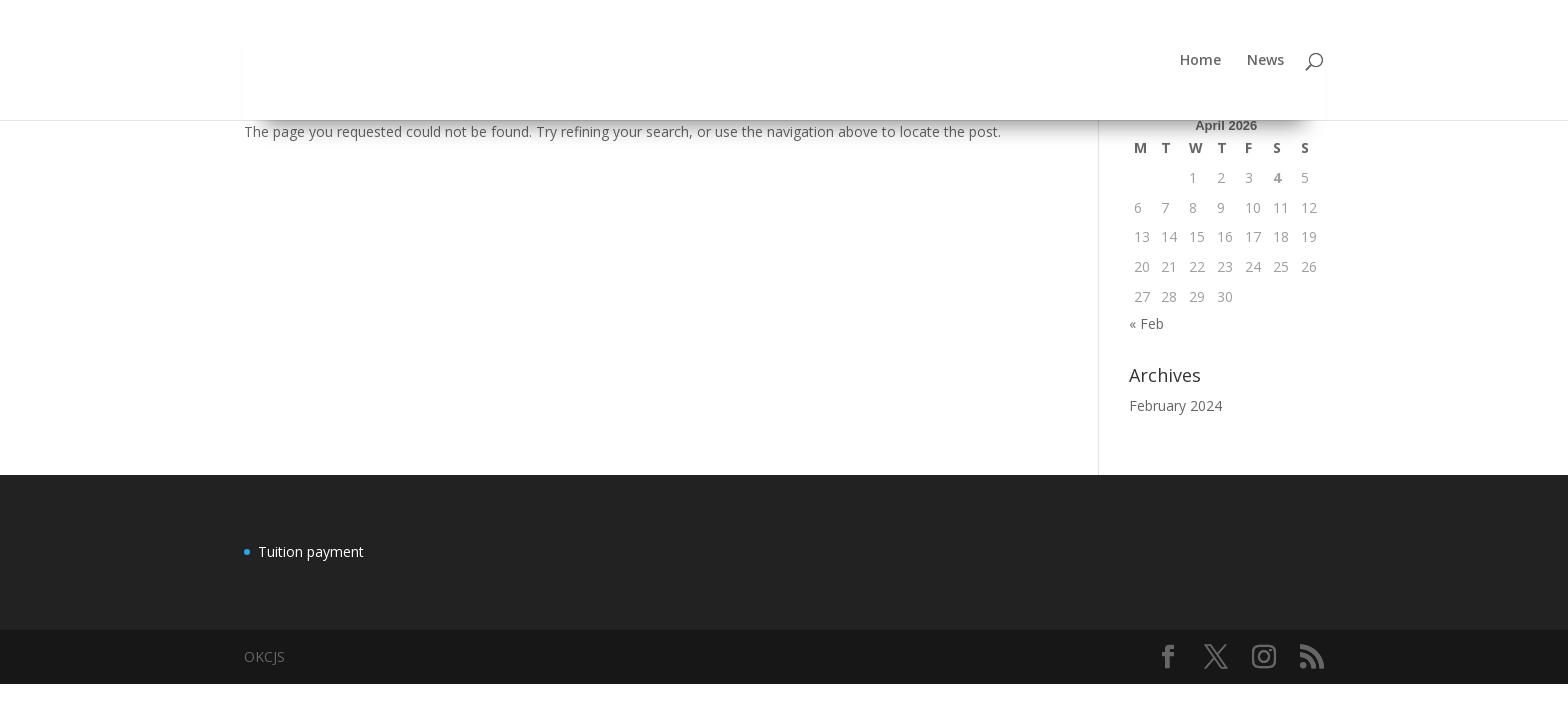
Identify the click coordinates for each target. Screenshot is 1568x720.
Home (1200, 61)
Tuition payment (311, 551)
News (1265, 61)
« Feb (1146, 323)
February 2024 (1175, 405)
